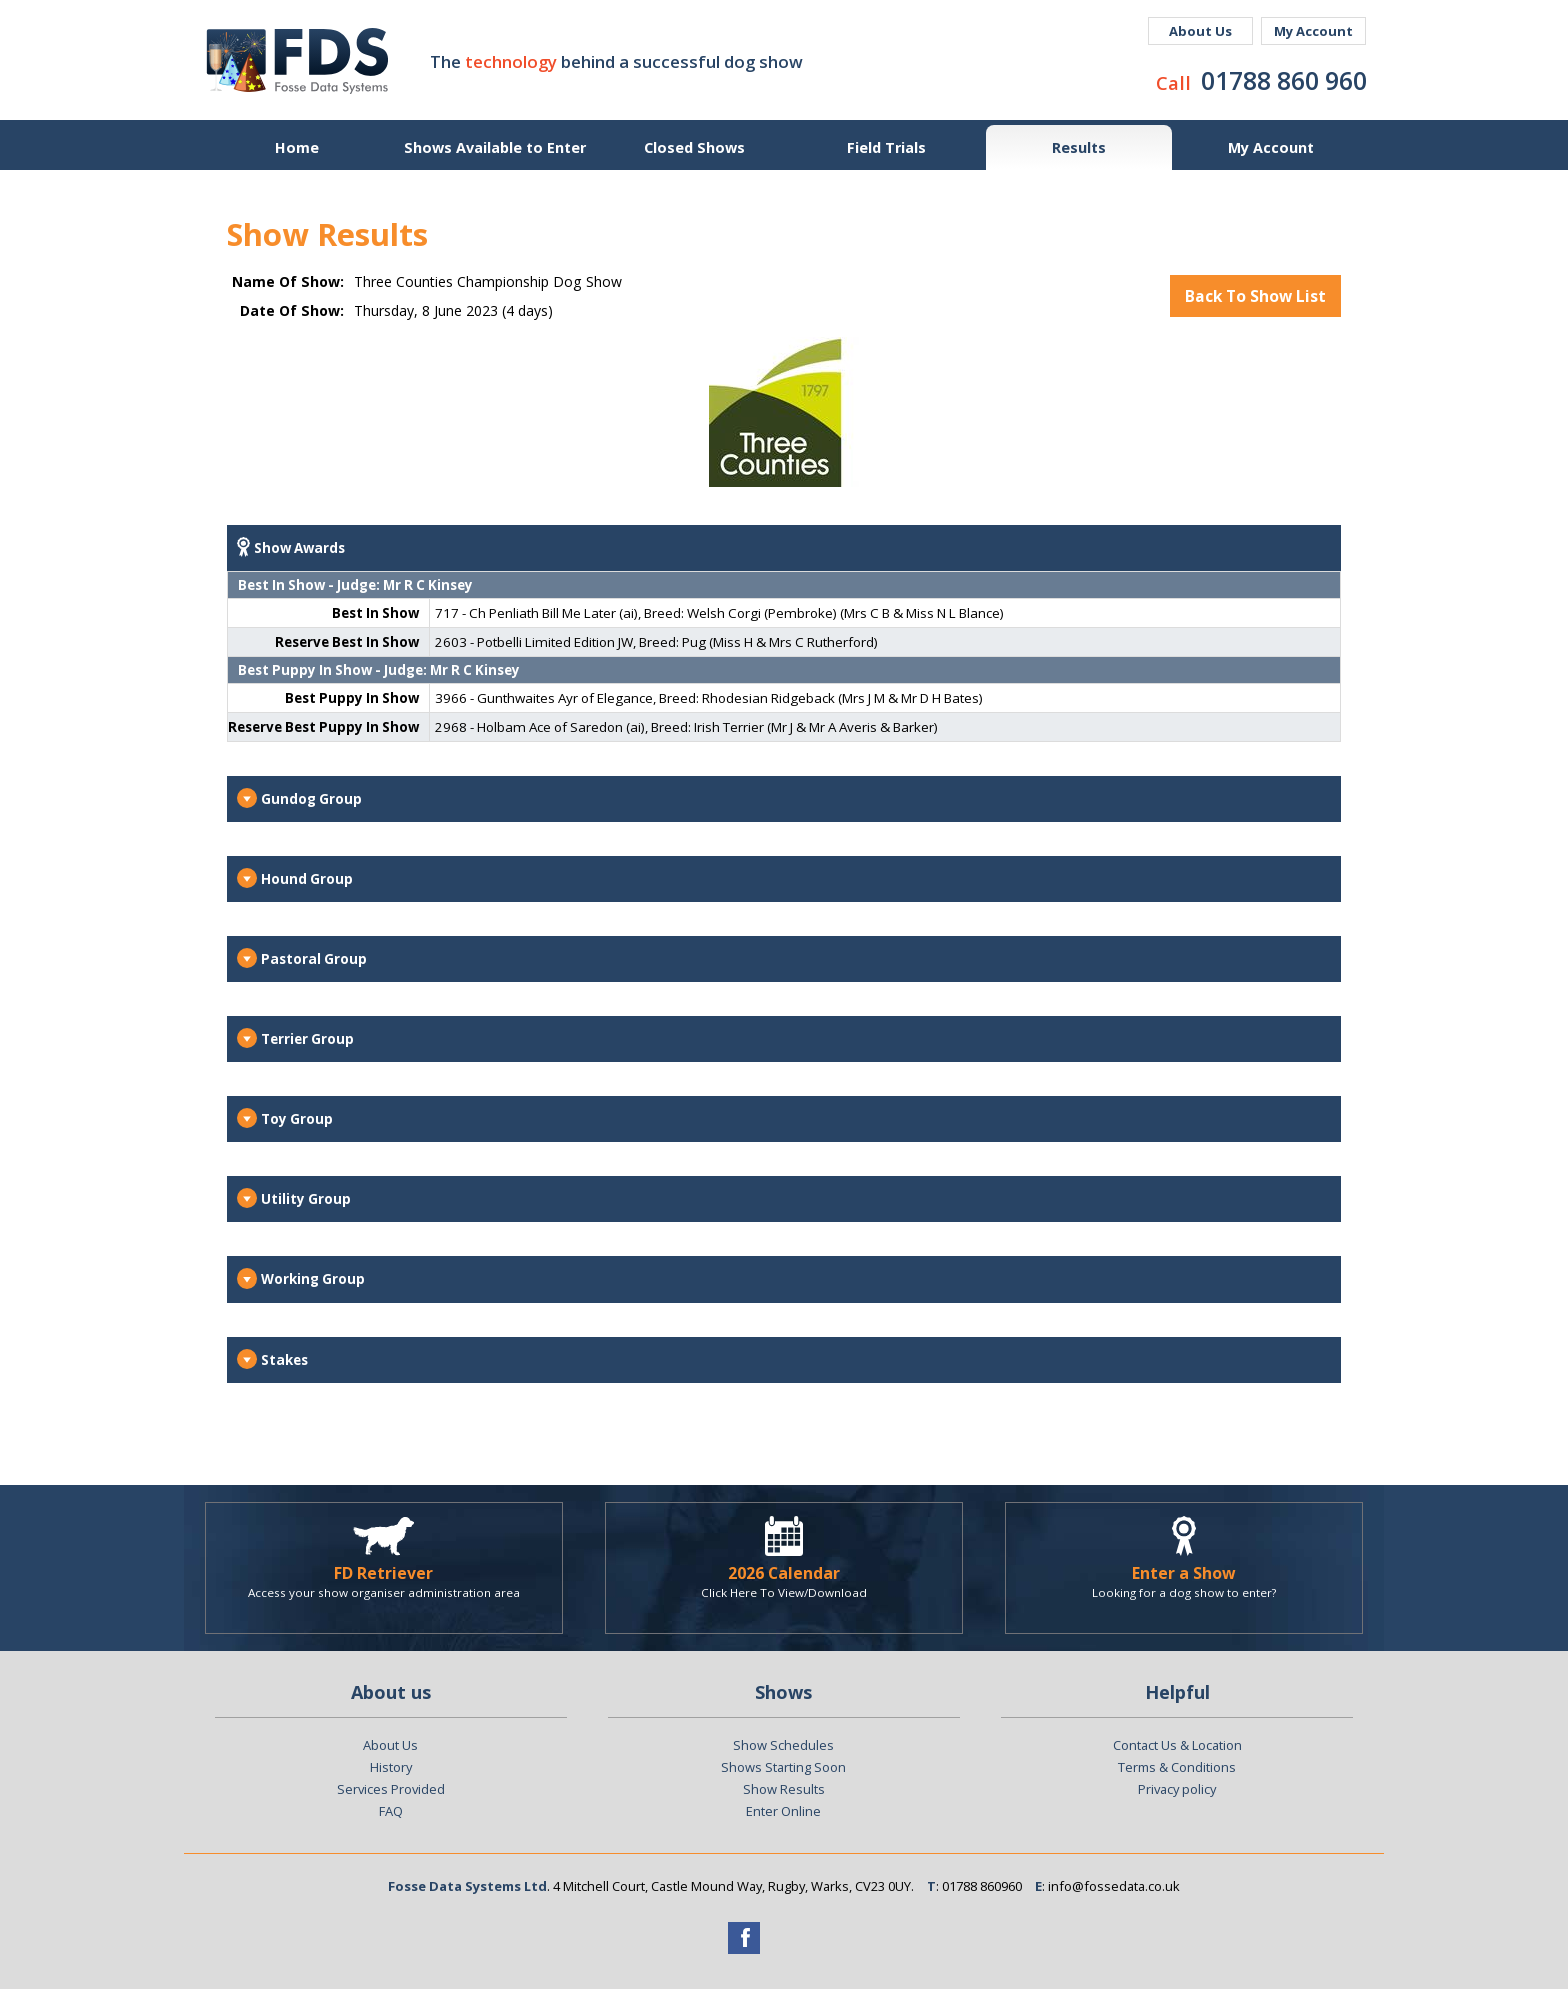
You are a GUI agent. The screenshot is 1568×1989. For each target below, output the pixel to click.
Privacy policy (1177, 1789)
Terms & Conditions (1177, 1767)
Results (1079, 147)
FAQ (391, 1811)
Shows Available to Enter (495, 147)
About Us (1200, 31)
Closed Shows (694, 147)
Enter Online (783, 1811)
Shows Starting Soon (783, 1767)
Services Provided (391, 1789)
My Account (1313, 31)
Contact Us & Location (1177, 1745)
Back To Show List (1255, 296)
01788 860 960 (1284, 80)
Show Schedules (783, 1745)
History (391, 1767)
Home (297, 147)
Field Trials (886, 147)
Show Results (784, 1789)
